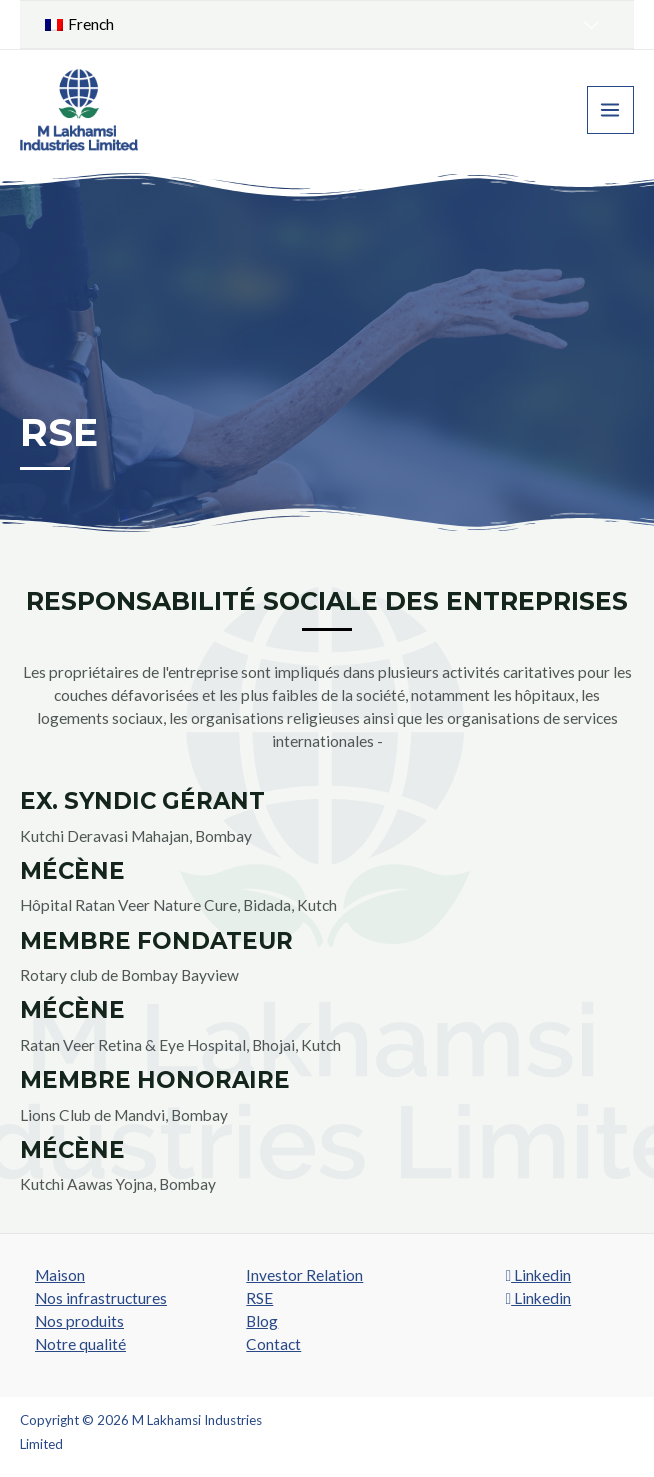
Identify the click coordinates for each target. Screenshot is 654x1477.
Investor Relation (304, 1275)
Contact (273, 1344)
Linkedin (538, 1275)
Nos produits (79, 1321)
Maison (60, 1275)
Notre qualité (80, 1344)
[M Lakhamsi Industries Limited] (80, 110)
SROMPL (607, 1420)
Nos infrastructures (101, 1298)
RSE (259, 1298)
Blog (262, 1321)
